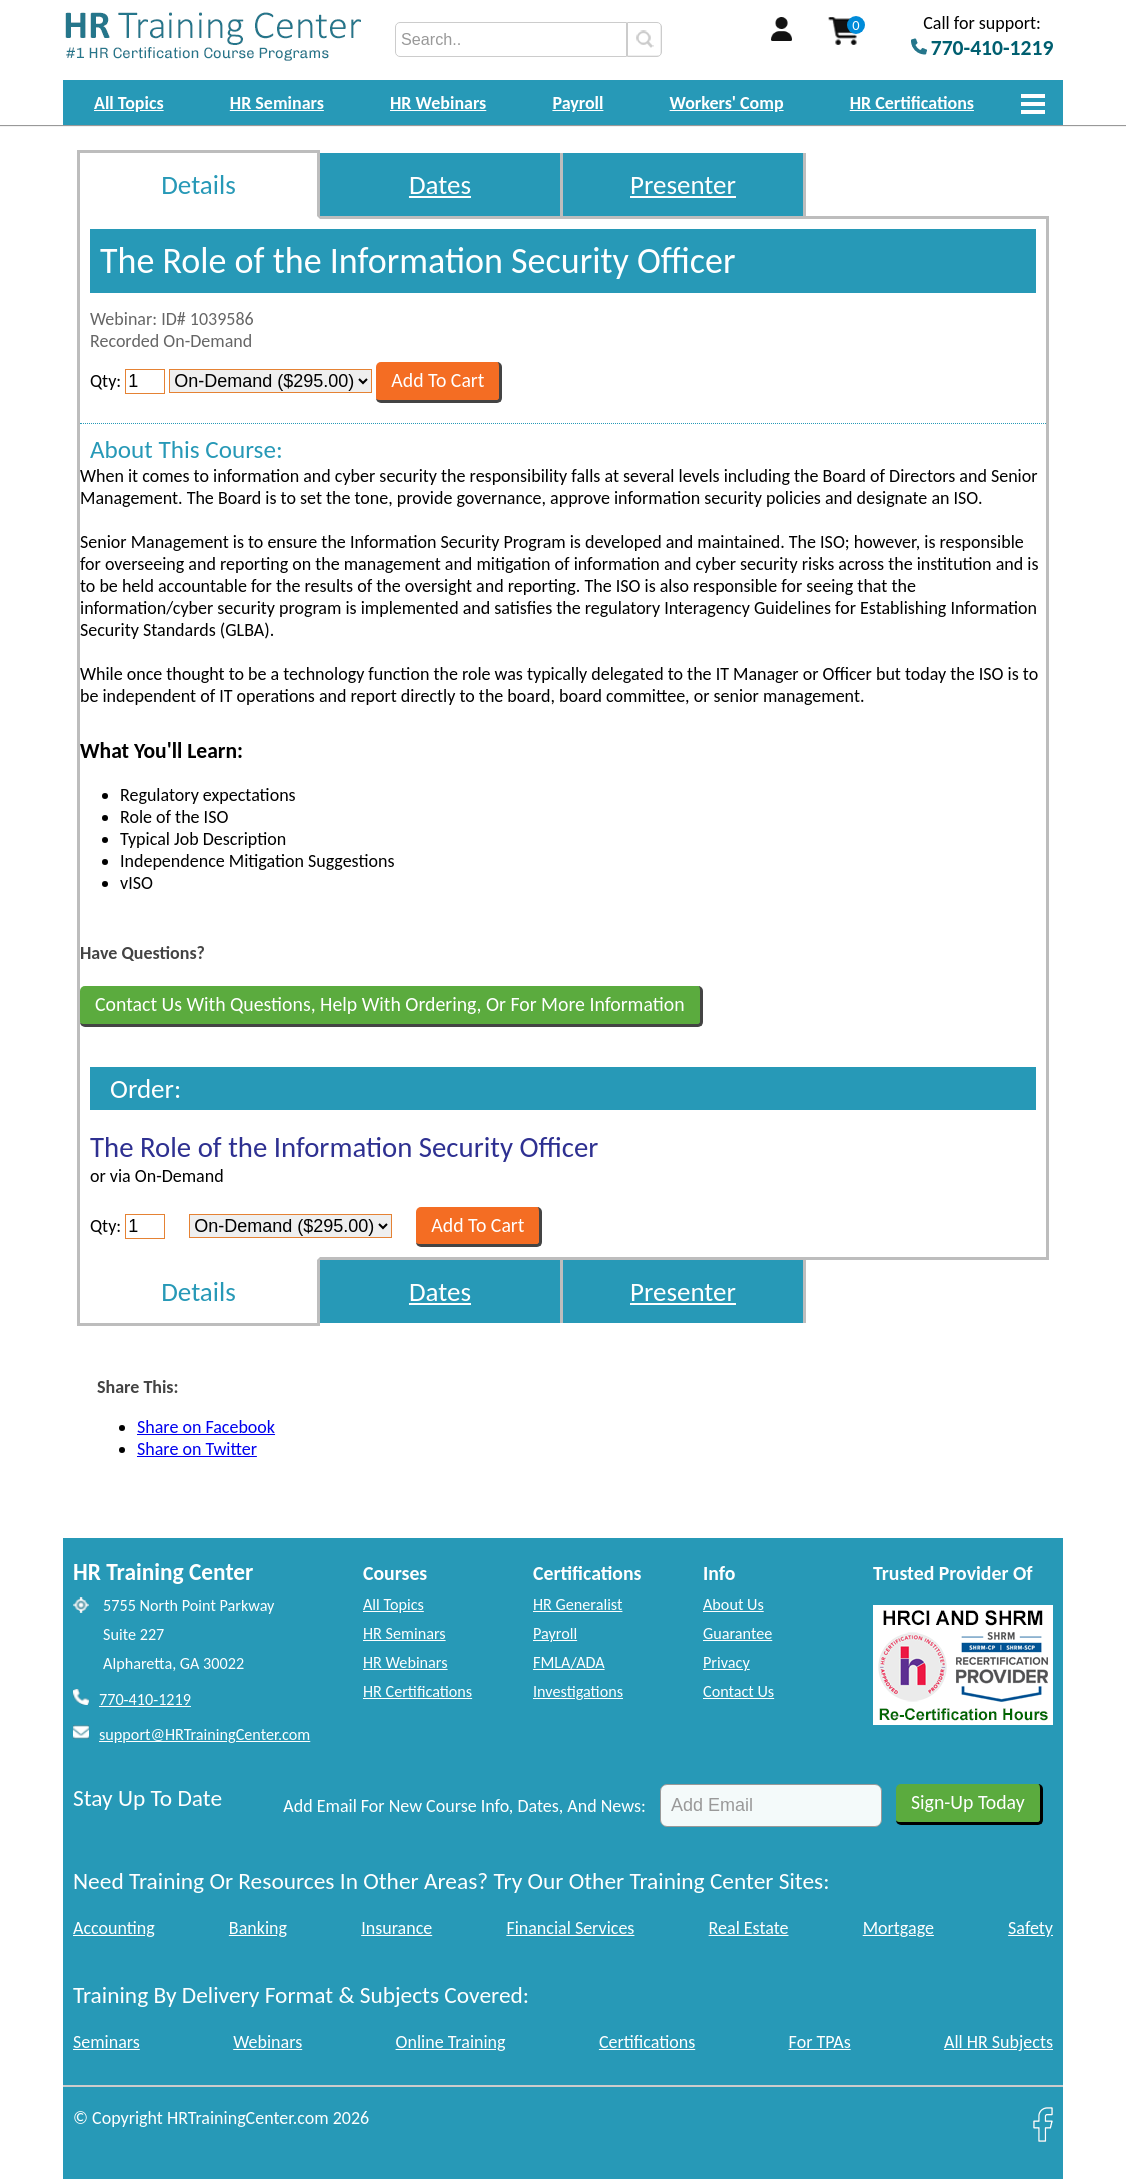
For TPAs (820, 2042)
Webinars (267, 2042)
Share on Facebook (206, 1427)
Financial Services (570, 1928)
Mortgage (898, 1928)
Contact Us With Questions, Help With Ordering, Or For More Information (390, 1004)
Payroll (577, 103)
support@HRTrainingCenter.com (204, 1734)
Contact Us (738, 1691)
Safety (1030, 1928)
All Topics (129, 103)
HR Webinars (438, 103)
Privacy (726, 1662)
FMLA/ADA (569, 1662)
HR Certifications (912, 103)
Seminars (106, 2042)
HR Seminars (277, 103)
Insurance (396, 1928)
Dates (440, 184)
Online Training (451, 2042)
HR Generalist (577, 1604)
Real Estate (749, 1928)
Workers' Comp (727, 103)
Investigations (578, 1691)
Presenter (683, 184)
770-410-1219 (145, 1699)
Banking (258, 1928)
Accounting (114, 1928)
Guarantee (737, 1633)
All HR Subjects (998, 2042)
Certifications (647, 2042)
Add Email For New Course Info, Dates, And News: (464, 1806)
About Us (733, 1604)
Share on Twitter (197, 1449)
